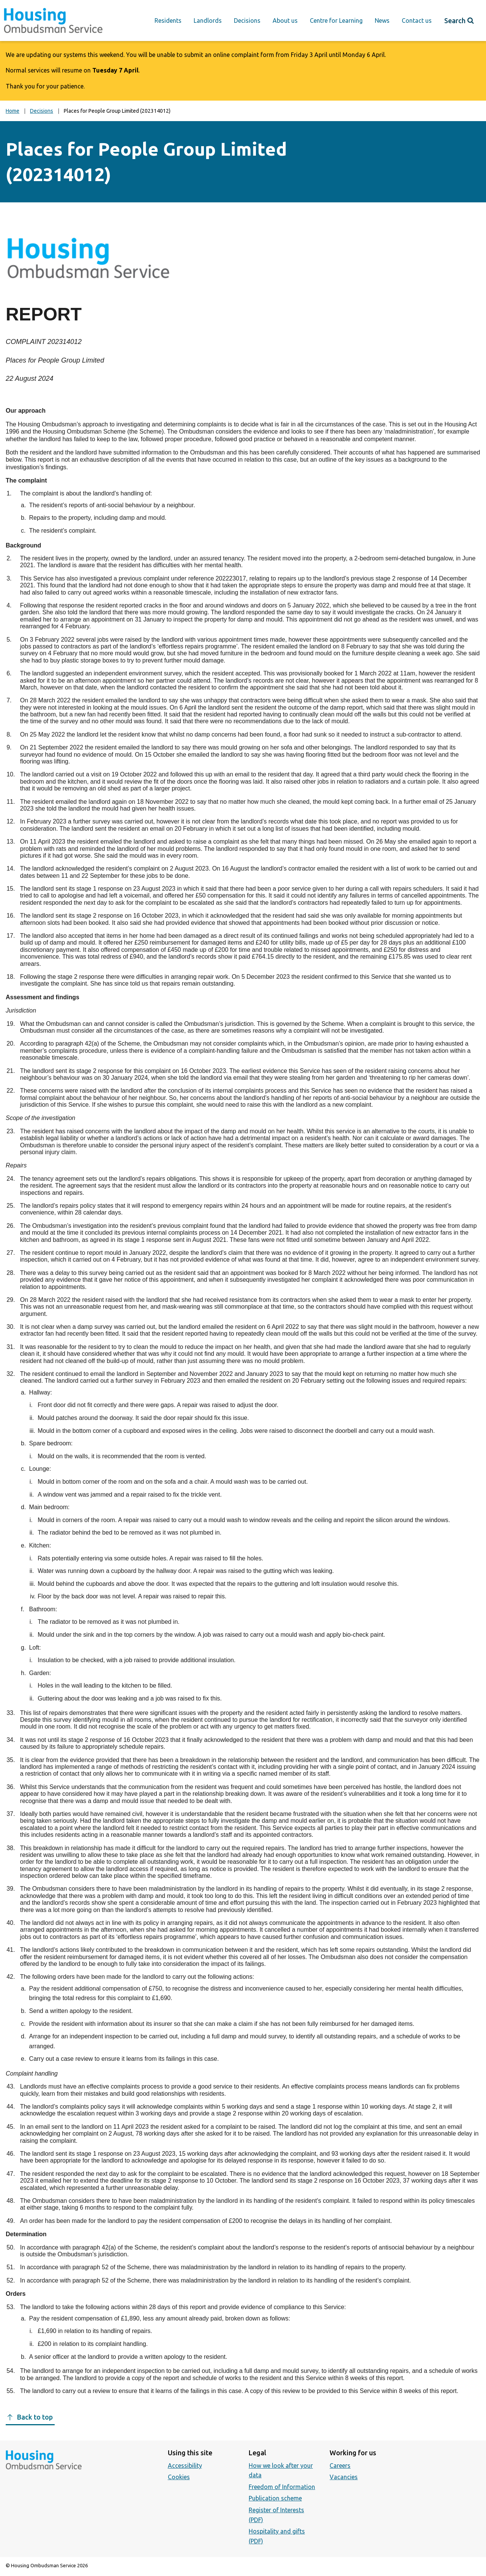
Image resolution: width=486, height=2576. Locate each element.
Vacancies (344, 2476)
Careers (340, 2465)
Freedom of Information (282, 2486)
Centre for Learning (336, 20)
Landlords (208, 20)
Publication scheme (275, 2498)
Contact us (417, 20)
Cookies (179, 2476)
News (382, 20)
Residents (168, 20)
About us (285, 20)
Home (12, 111)
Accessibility (185, 2465)
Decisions (247, 20)
